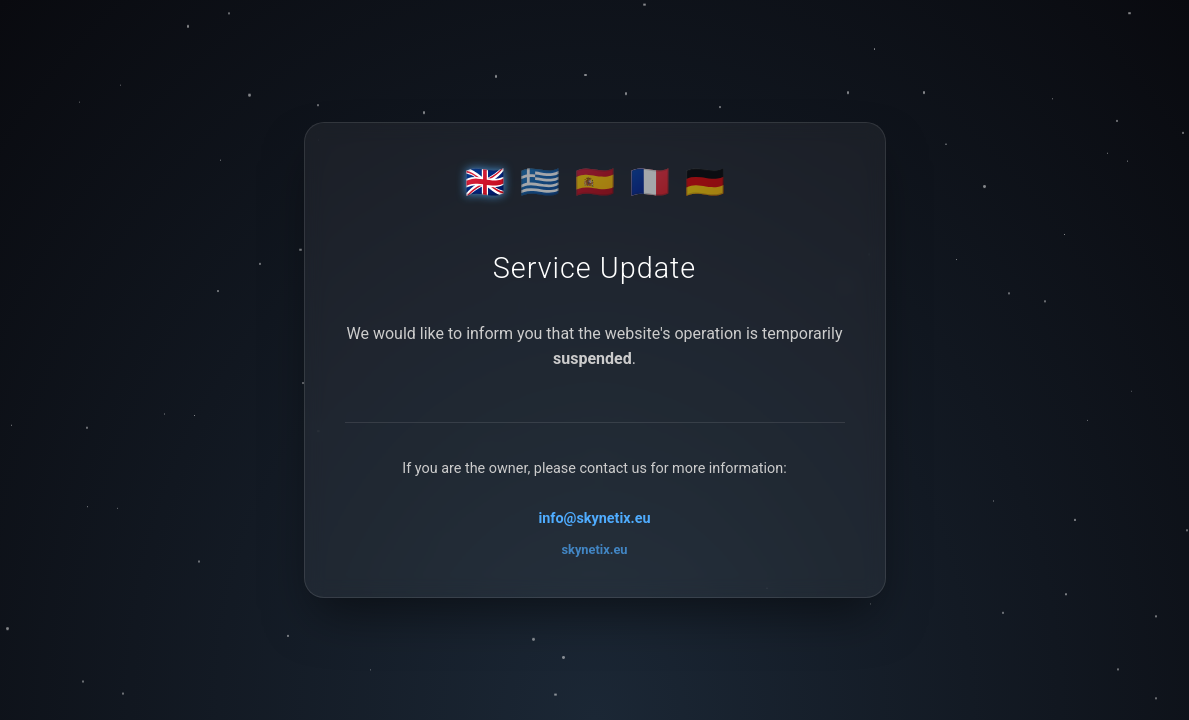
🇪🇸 (595, 182)
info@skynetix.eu (594, 518)
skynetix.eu (595, 549)
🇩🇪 (705, 182)
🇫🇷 (650, 182)
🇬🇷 (540, 182)
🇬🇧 (485, 182)
